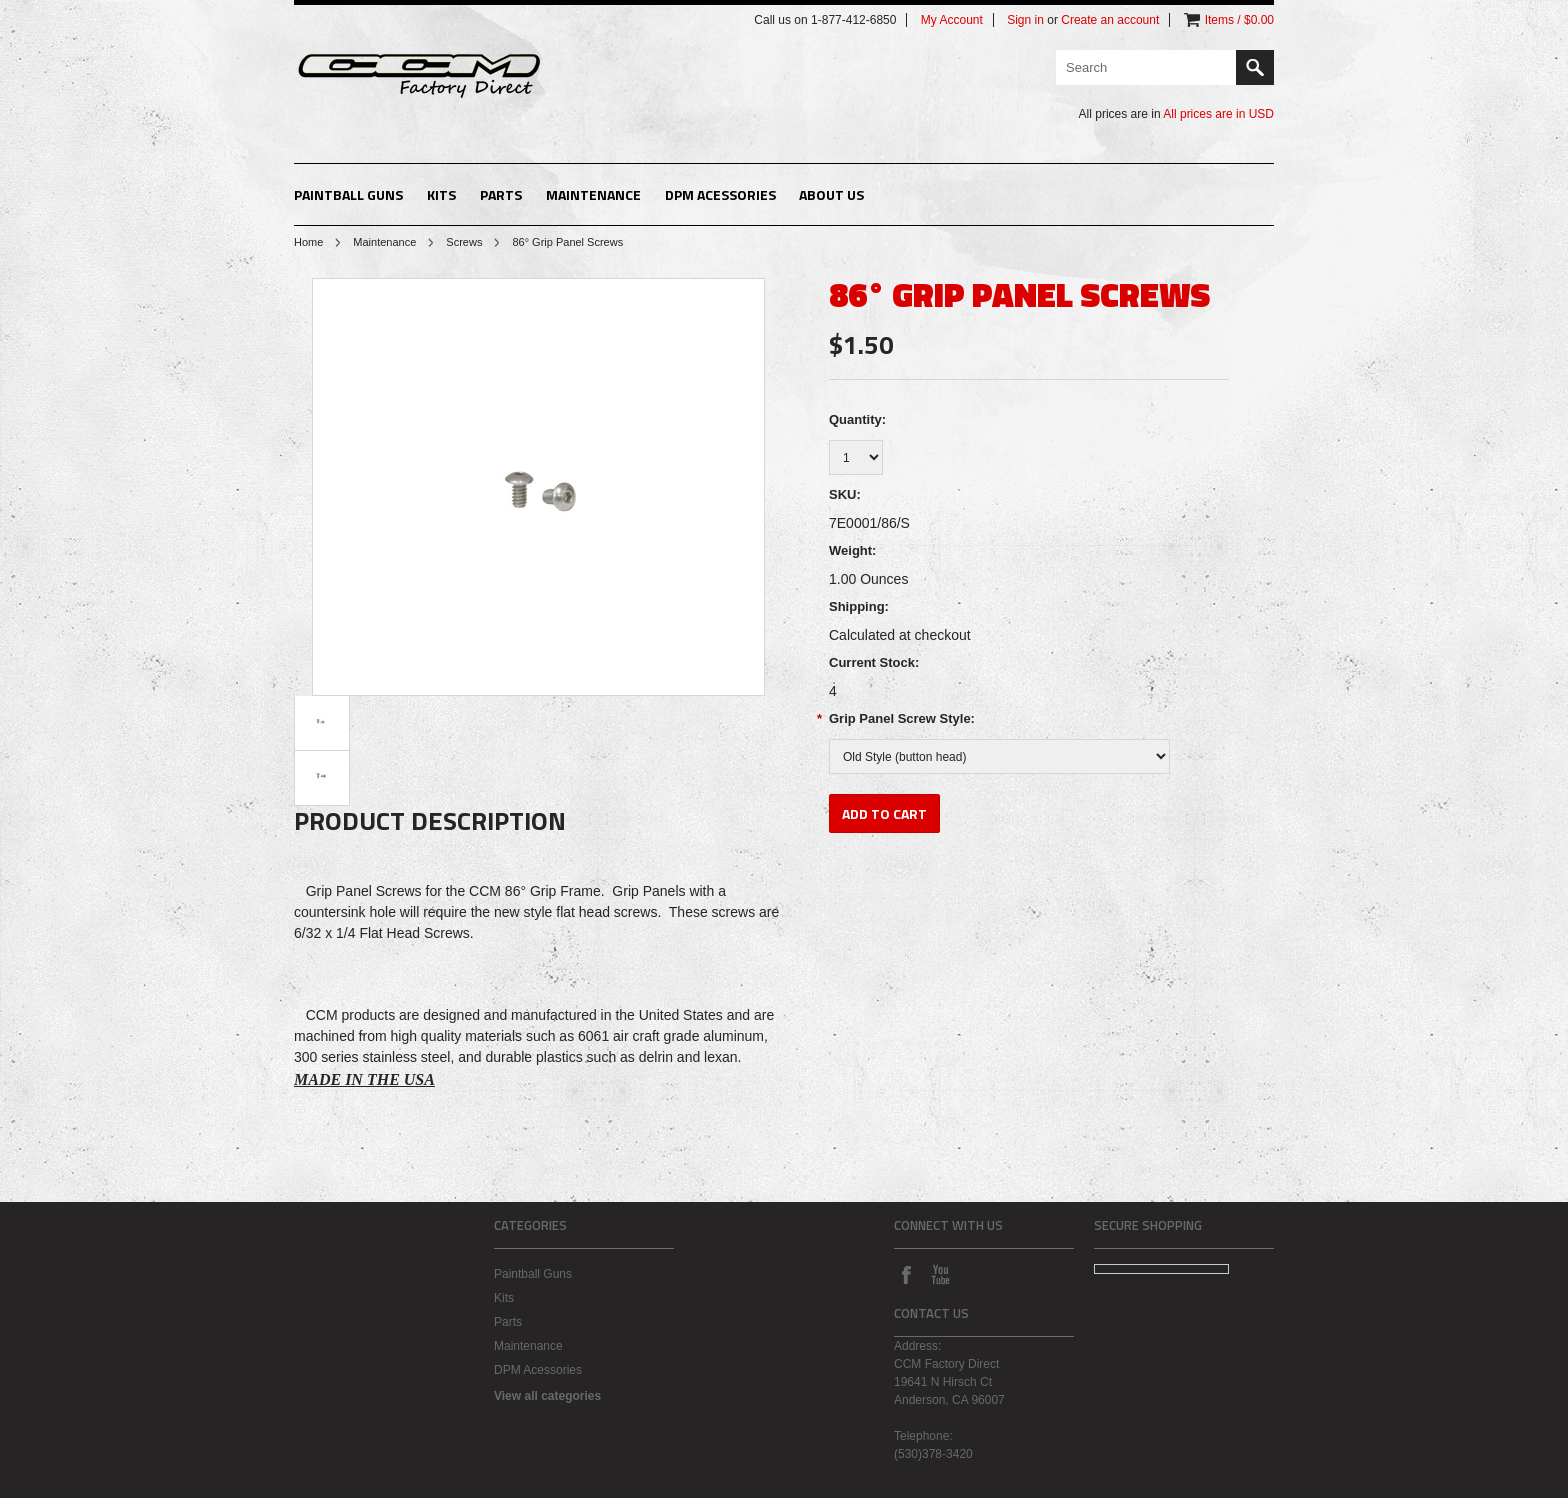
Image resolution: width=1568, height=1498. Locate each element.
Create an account (1110, 20)
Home (308, 242)
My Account (952, 20)
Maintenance (593, 194)
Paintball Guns (348, 194)
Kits (441, 194)
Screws (464, 242)
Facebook (906, 1274)
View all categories (547, 1396)
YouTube (940, 1274)
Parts (501, 194)
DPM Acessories (720, 194)
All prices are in (1218, 114)
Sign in (1025, 20)
